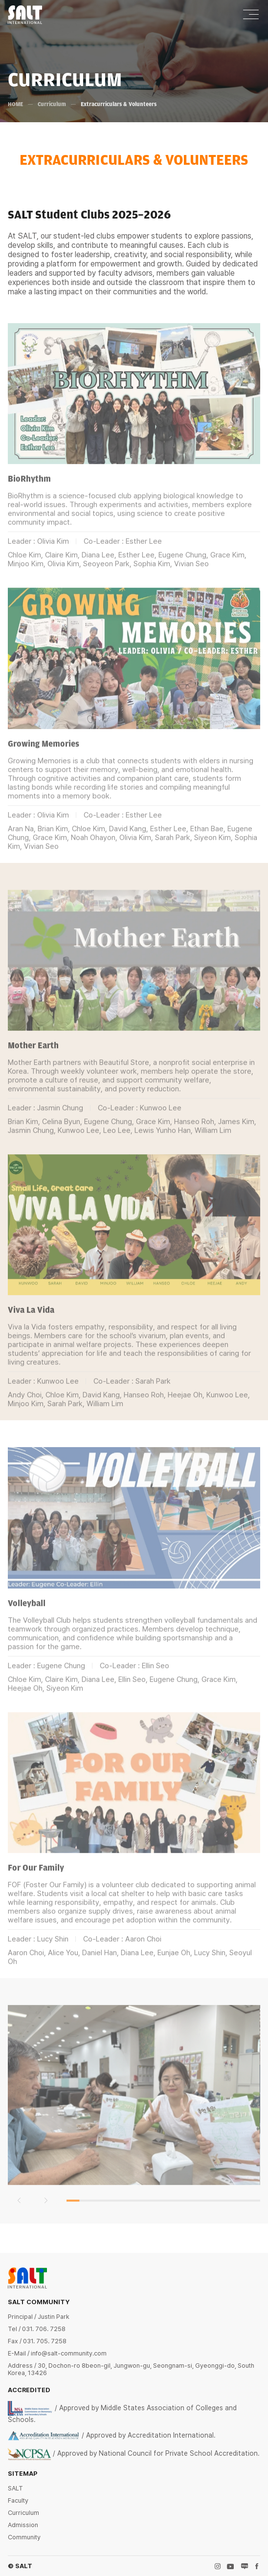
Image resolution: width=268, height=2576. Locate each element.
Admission (23, 2525)
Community (24, 2537)
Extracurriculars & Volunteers (118, 104)
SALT (15, 2488)
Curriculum (52, 104)
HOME (15, 104)
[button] (19, 2217)
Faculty (18, 2500)
